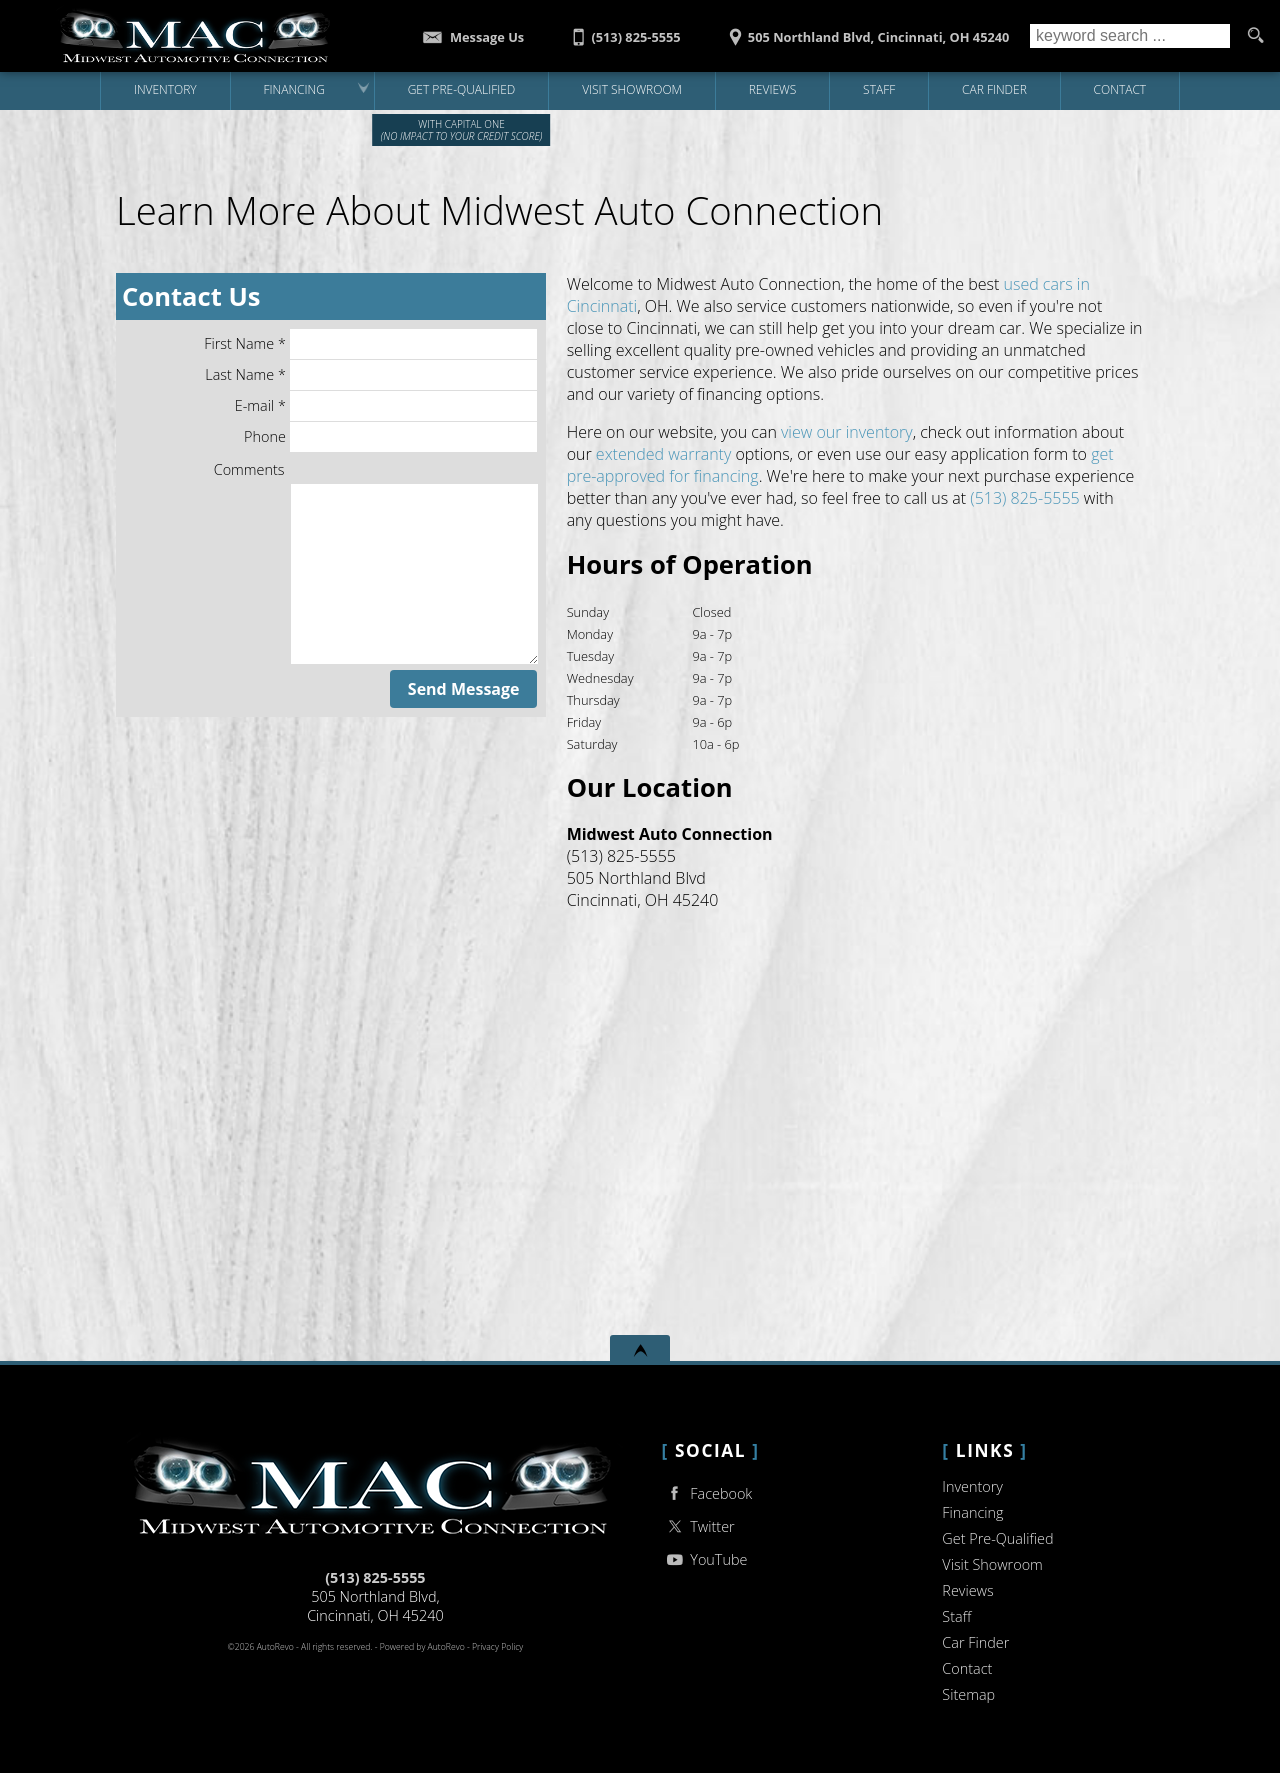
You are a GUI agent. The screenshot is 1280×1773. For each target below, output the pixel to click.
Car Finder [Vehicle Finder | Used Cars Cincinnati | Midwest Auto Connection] (994, 89)
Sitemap (968, 1694)
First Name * (370, 344)
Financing (972, 1512)
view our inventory (847, 432)
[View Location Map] (866, 30)
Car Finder (975, 1642)
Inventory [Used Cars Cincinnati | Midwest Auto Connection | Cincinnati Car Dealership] (165, 89)
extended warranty (663, 454)
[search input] (1130, 36)
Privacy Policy (497, 1647)
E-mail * (386, 406)
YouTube (705, 1559)
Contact (967, 1668)
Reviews (773, 89)
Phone (390, 437)
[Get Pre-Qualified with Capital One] (461, 91)
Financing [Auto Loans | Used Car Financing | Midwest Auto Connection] (293, 89)
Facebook (707, 1493)
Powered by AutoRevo (422, 1647)
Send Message (464, 689)
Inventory (972, 1486)
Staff (879, 89)
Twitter (698, 1526)
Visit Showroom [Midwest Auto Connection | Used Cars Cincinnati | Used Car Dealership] (632, 89)
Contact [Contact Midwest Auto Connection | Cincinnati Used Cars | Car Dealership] (1120, 89)
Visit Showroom (992, 1564)
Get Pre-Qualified (997, 1538)
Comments (249, 469)
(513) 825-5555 (1024, 498)
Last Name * (371, 375)
